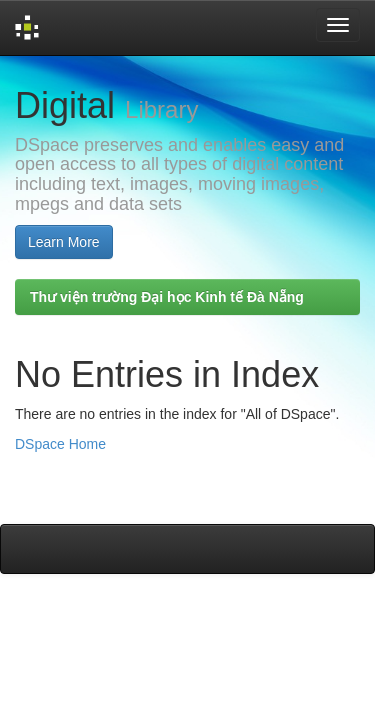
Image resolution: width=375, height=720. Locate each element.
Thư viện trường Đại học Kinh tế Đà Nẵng (167, 297)
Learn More (64, 242)
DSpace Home (60, 444)
